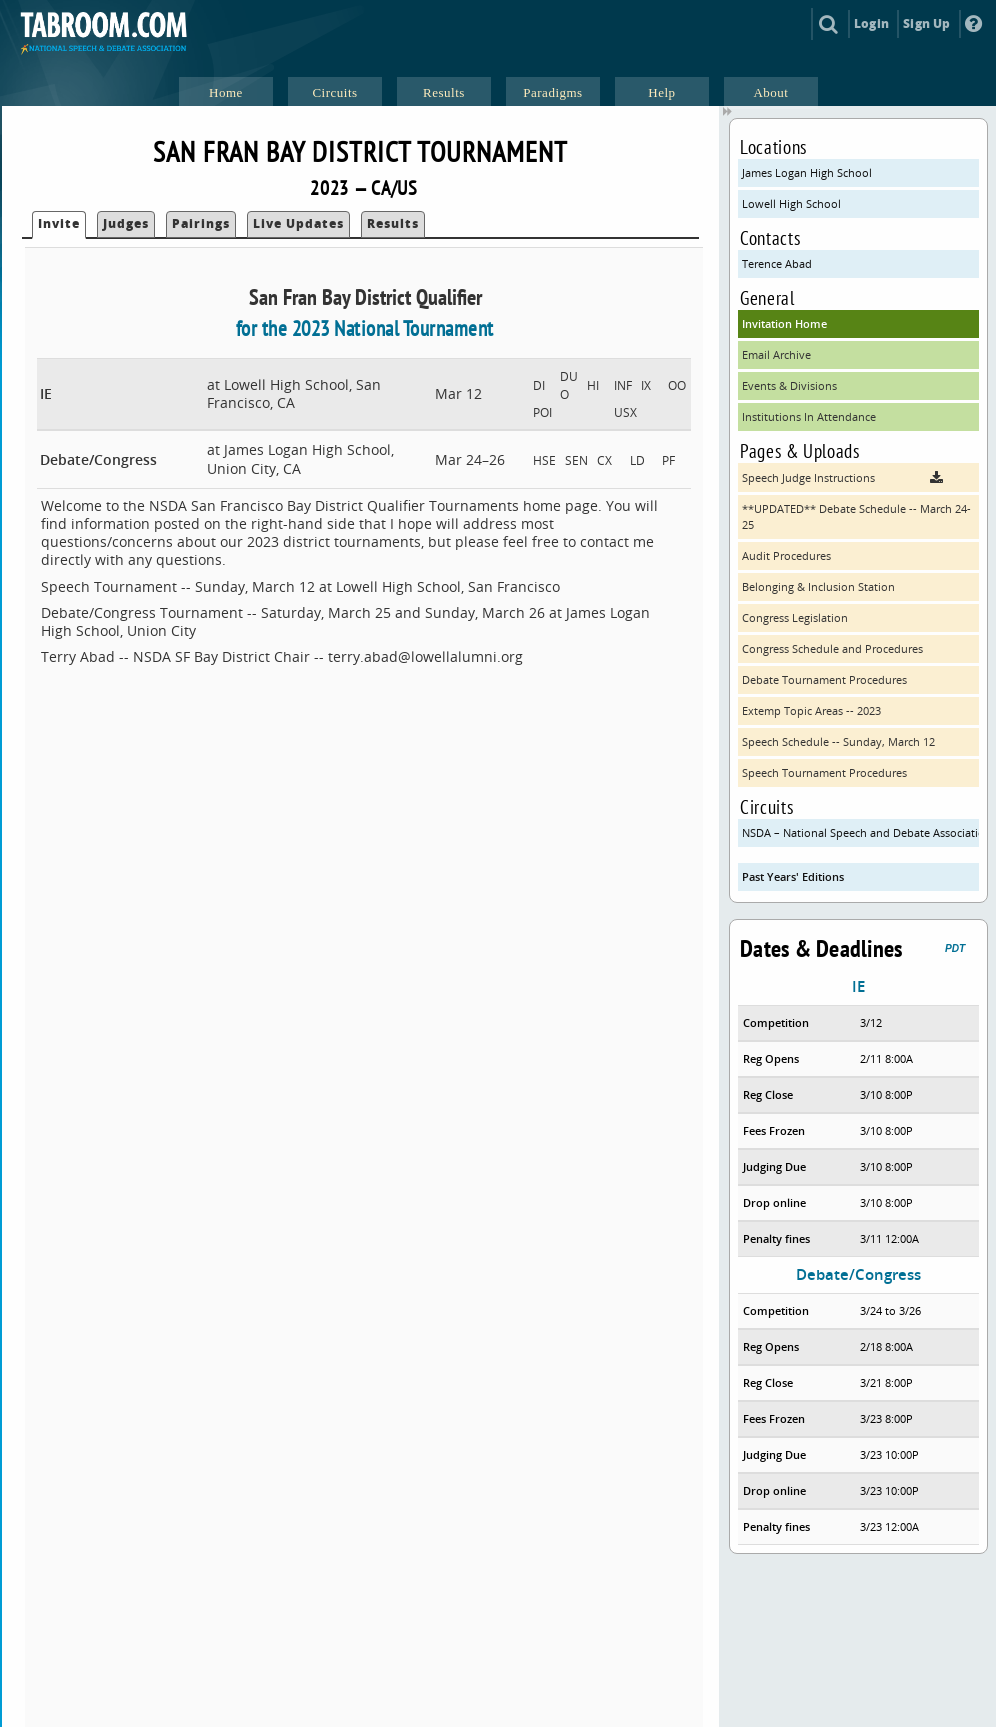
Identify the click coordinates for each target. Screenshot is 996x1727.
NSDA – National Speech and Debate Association (860, 832)
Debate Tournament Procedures (824, 679)
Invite (59, 223)
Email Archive (776, 354)
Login (871, 23)
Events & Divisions (789, 385)
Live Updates (298, 223)
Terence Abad (777, 263)
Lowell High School (791, 203)
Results (393, 223)
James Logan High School (807, 172)
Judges (126, 223)
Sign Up (926, 23)
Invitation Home (784, 323)
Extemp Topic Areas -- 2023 (811, 710)
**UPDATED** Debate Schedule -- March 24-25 (856, 516)
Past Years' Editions (793, 876)
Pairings (201, 223)
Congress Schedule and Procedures (832, 648)
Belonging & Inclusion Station (818, 586)
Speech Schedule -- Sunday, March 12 (838, 741)
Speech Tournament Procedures (824, 772)
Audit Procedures (786, 555)
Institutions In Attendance (809, 416)
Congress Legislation (795, 617)
